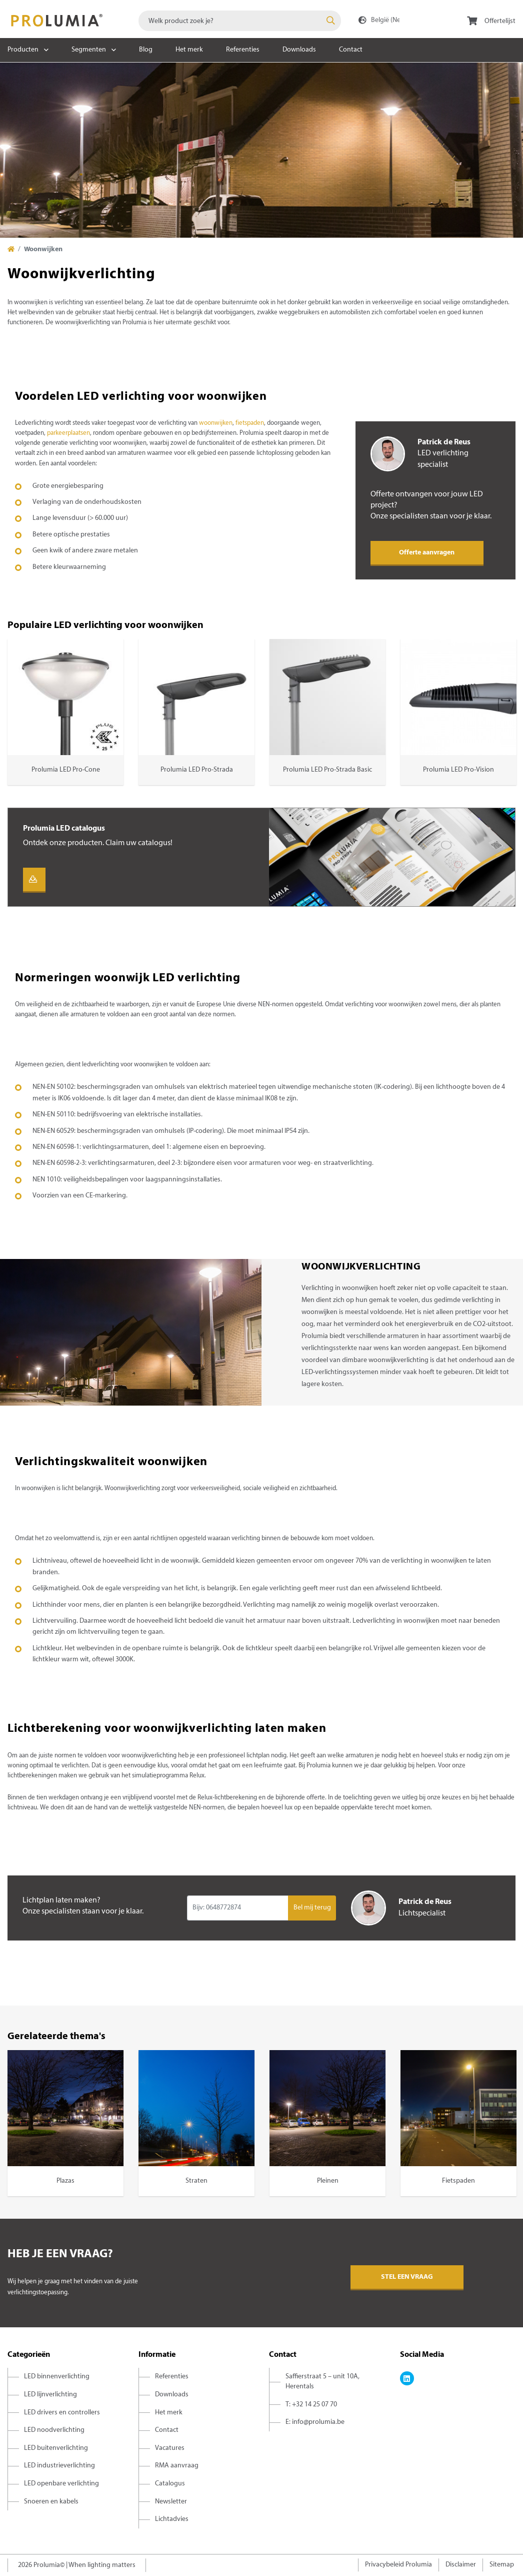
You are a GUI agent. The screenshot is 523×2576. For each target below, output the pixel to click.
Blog (145, 50)
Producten (23, 50)
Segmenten (89, 50)
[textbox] (240, 21)
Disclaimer (461, 2564)
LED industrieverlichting (59, 2465)
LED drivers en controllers (62, 2412)
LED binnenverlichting (57, 2376)
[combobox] (240, 21)
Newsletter (171, 2501)
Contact (350, 50)
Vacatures (169, 2448)
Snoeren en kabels (51, 2501)
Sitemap (502, 2564)
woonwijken (215, 423)
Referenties (243, 50)
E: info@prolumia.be (315, 2422)
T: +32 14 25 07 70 (311, 2404)
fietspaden (250, 423)
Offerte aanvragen (426, 552)
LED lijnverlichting (50, 2394)
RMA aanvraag (176, 2465)
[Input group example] (237, 1907)
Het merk (189, 50)
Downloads (299, 50)
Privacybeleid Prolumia (398, 2564)
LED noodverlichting (54, 2430)
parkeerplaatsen (68, 433)
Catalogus (170, 2483)
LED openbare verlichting (61, 2483)
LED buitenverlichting (56, 2448)
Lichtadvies (171, 2519)
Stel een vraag (407, 2277)
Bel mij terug (312, 1907)
